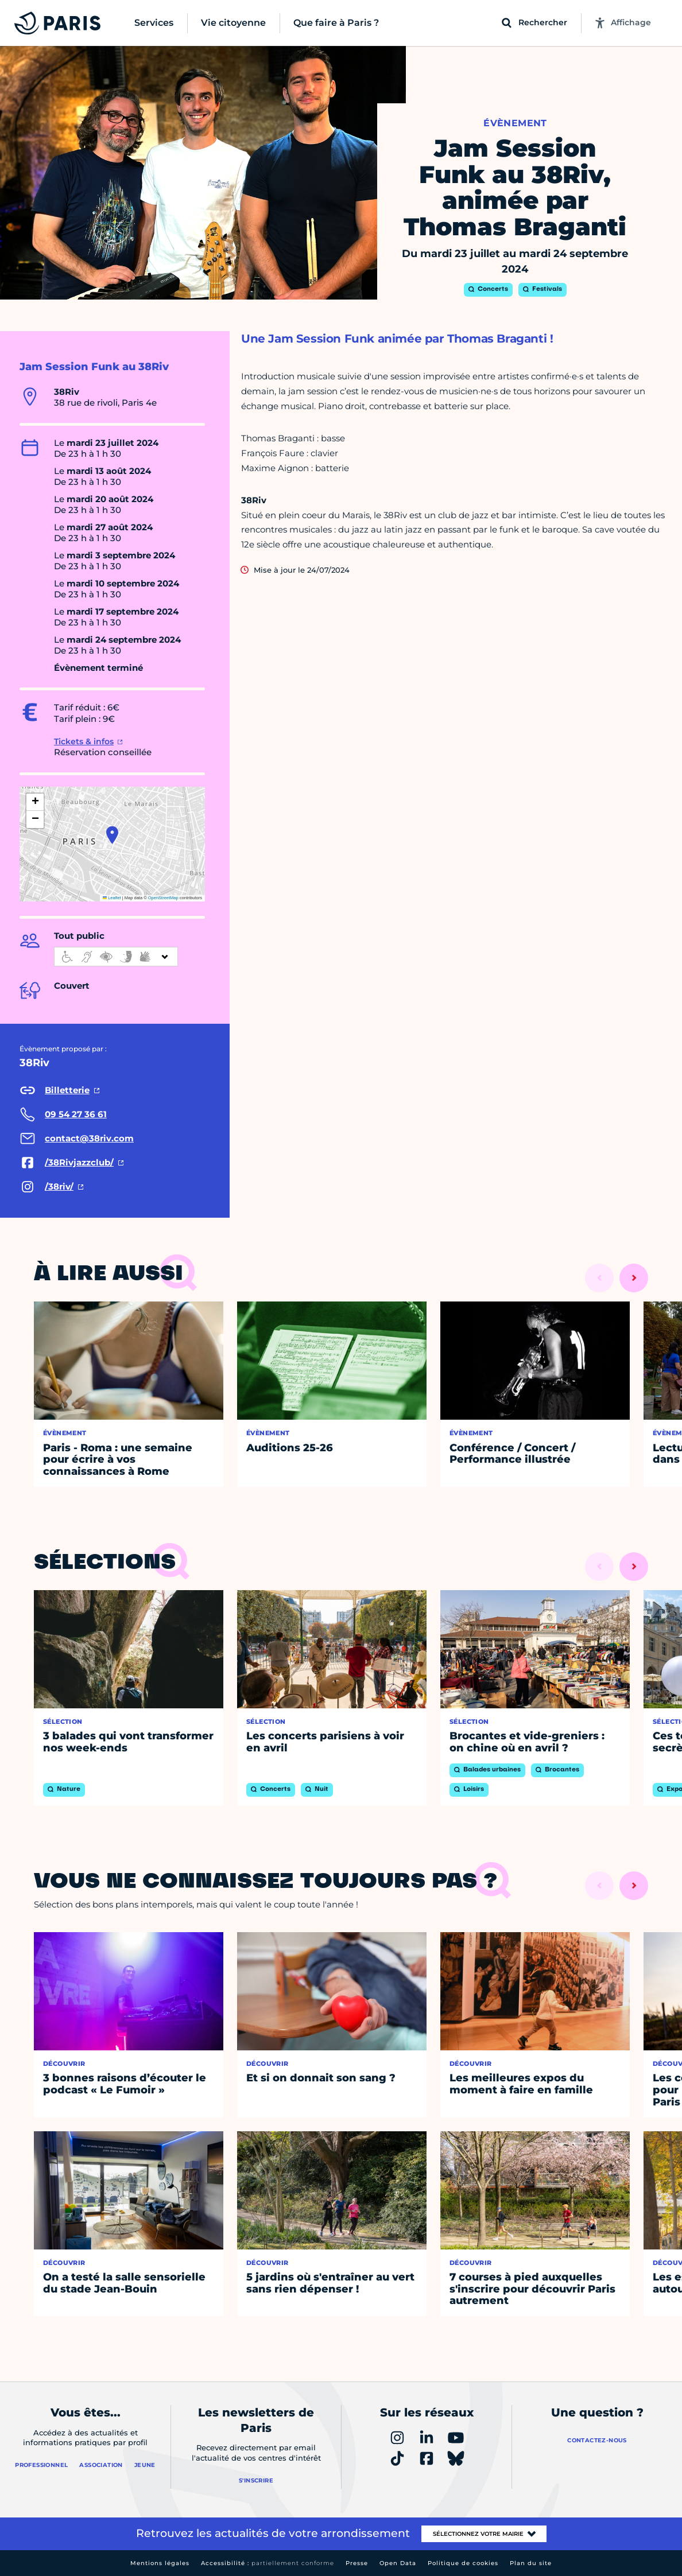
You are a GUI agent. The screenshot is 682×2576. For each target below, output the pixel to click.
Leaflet (112, 897)
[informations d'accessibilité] (116, 956)
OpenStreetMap (163, 897)
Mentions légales (159, 2563)
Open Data (397, 2563)
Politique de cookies (463, 2563)
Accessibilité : (267, 2563)
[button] (112, 835)
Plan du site (531, 2563)
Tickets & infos (84, 741)
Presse (357, 2563)
